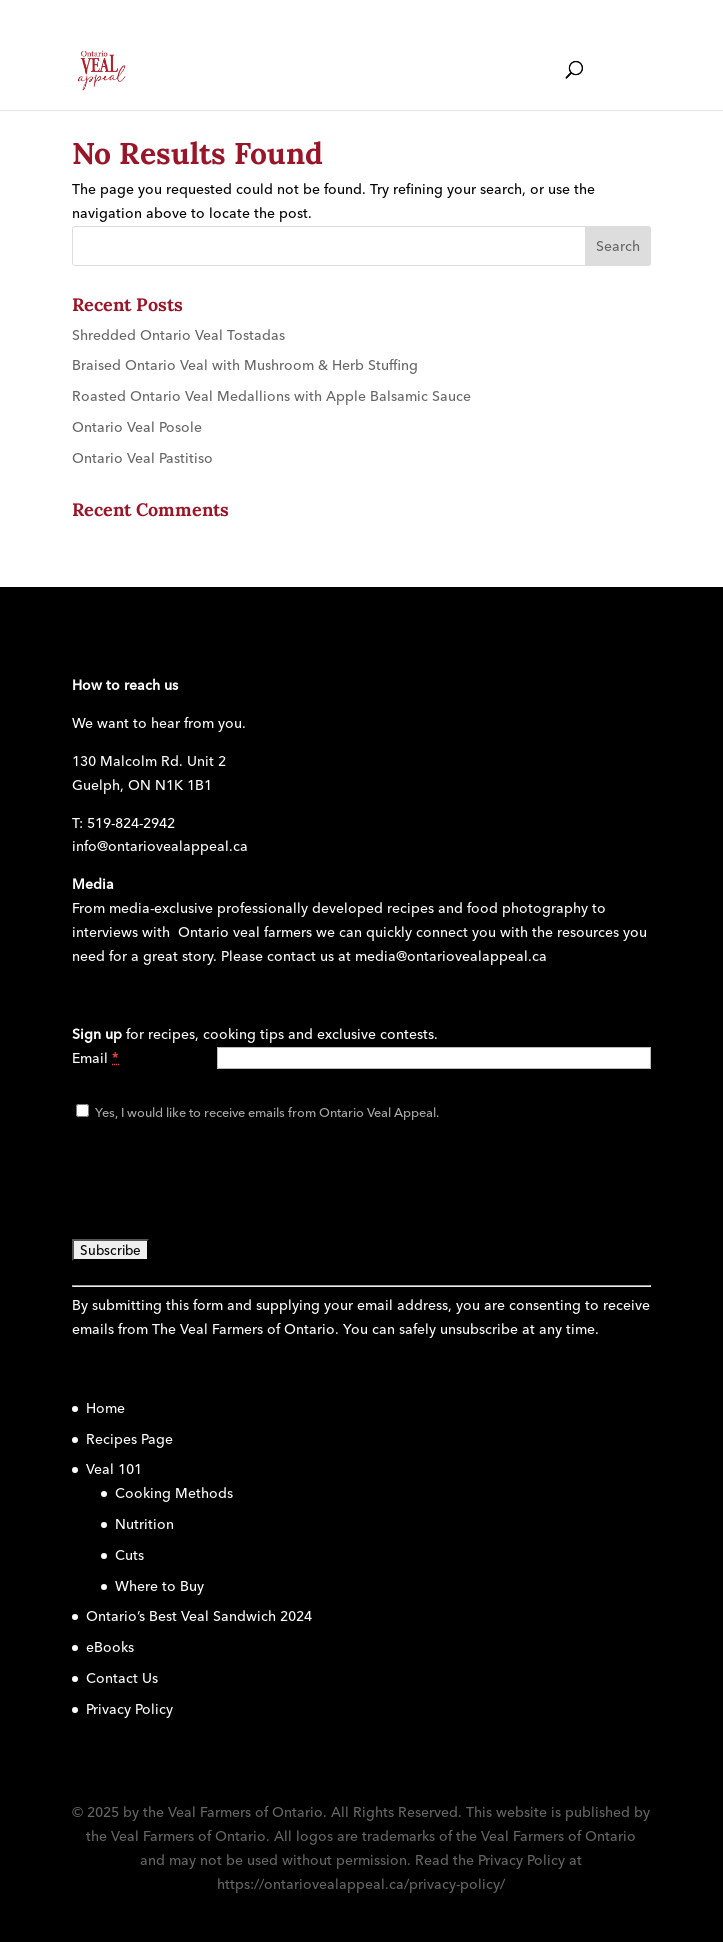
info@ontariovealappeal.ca (160, 846)
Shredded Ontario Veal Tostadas (178, 335)
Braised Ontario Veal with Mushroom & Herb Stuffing (245, 365)
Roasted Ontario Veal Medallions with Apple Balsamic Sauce (271, 396)
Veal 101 (114, 1469)
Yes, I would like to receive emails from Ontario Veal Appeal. (265, 1112)
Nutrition (144, 1524)
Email (95, 1058)
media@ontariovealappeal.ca (451, 956)
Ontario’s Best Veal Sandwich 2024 (199, 1616)
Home (105, 1408)
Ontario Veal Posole (137, 427)
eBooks (110, 1647)
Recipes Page (129, 1439)
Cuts (129, 1555)
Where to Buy (159, 1586)
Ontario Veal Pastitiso (142, 458)
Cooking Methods (174, 1493)
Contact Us (122, 1678)
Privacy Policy (129, 1709)
